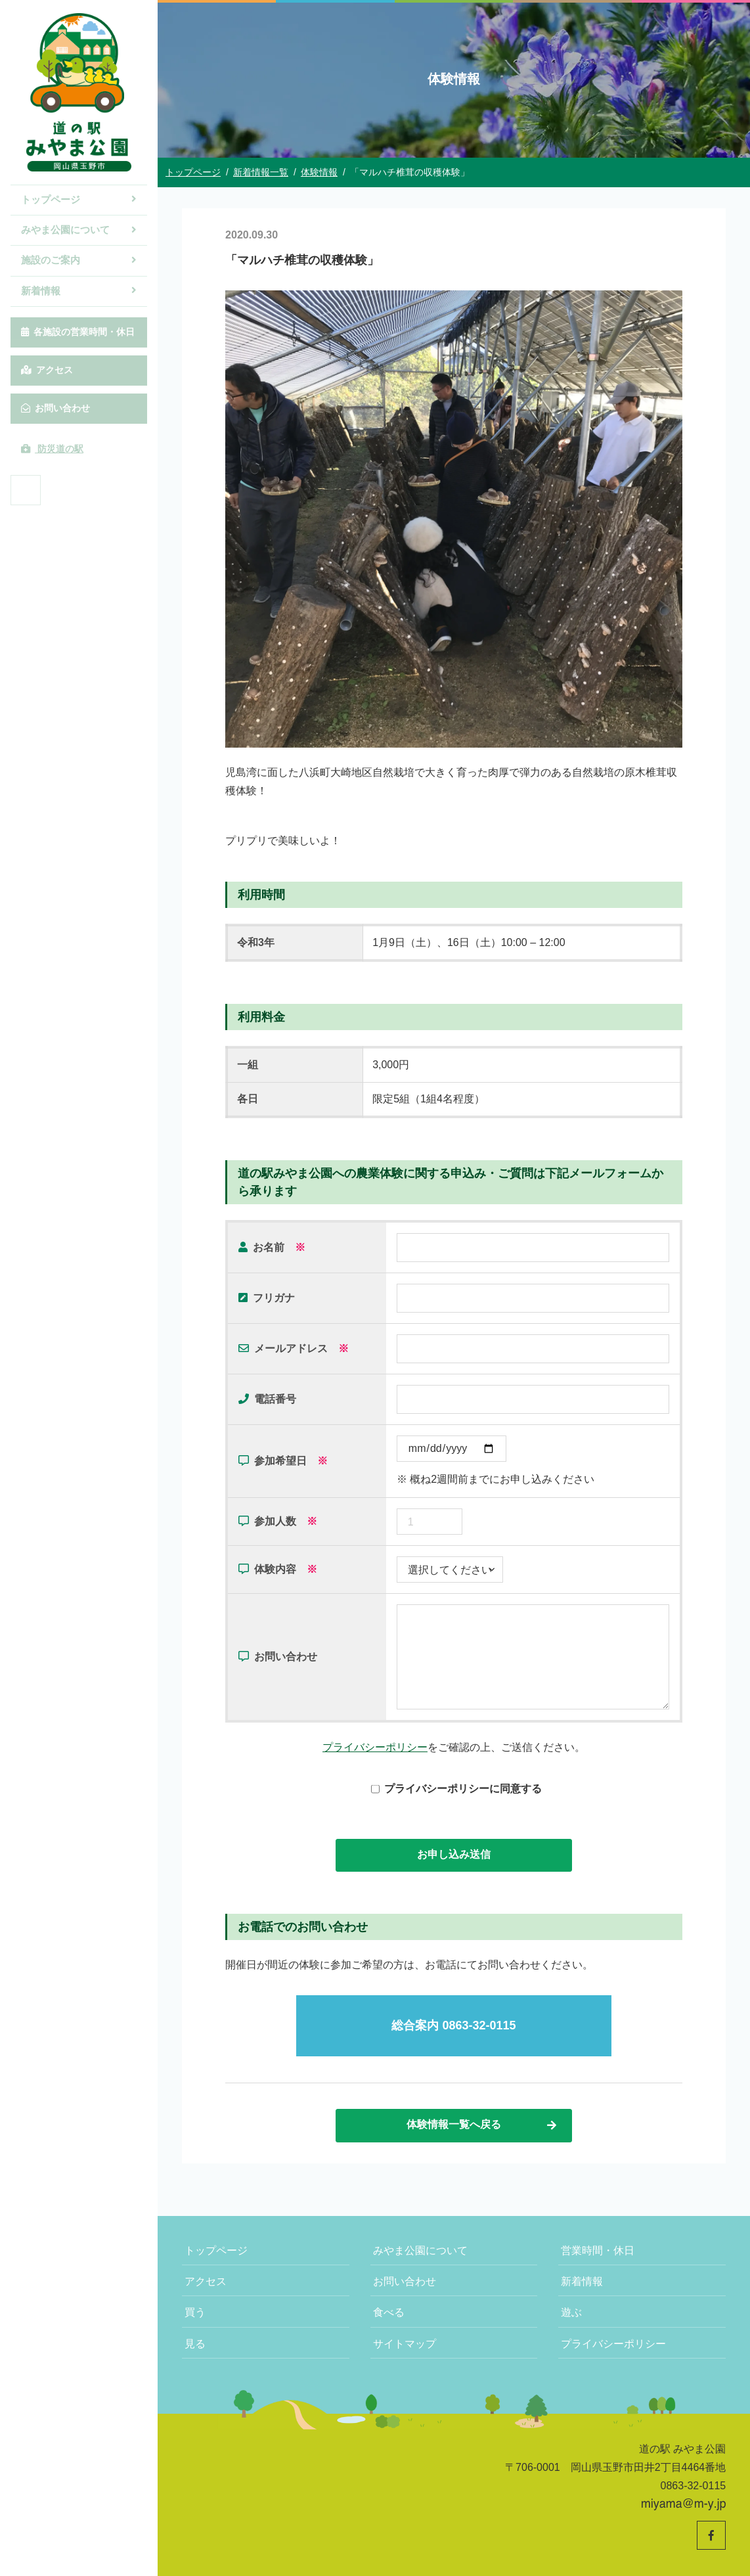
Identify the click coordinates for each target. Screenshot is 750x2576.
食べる (389, 2312)
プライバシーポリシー (375, 1747)
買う (195, 2312)
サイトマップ (404, 2343)
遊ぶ (571, 2312)
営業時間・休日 (597, 2250)
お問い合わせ (55, 408)
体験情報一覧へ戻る (482, 2125)
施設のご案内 (79, 259)
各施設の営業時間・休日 (78, 332)
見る (195, 2343)
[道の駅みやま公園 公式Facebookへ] (26, 490)
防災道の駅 (52, 448)
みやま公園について (79, 229)
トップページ (79, 199)
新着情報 (79, 290)
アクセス (47, 370)
